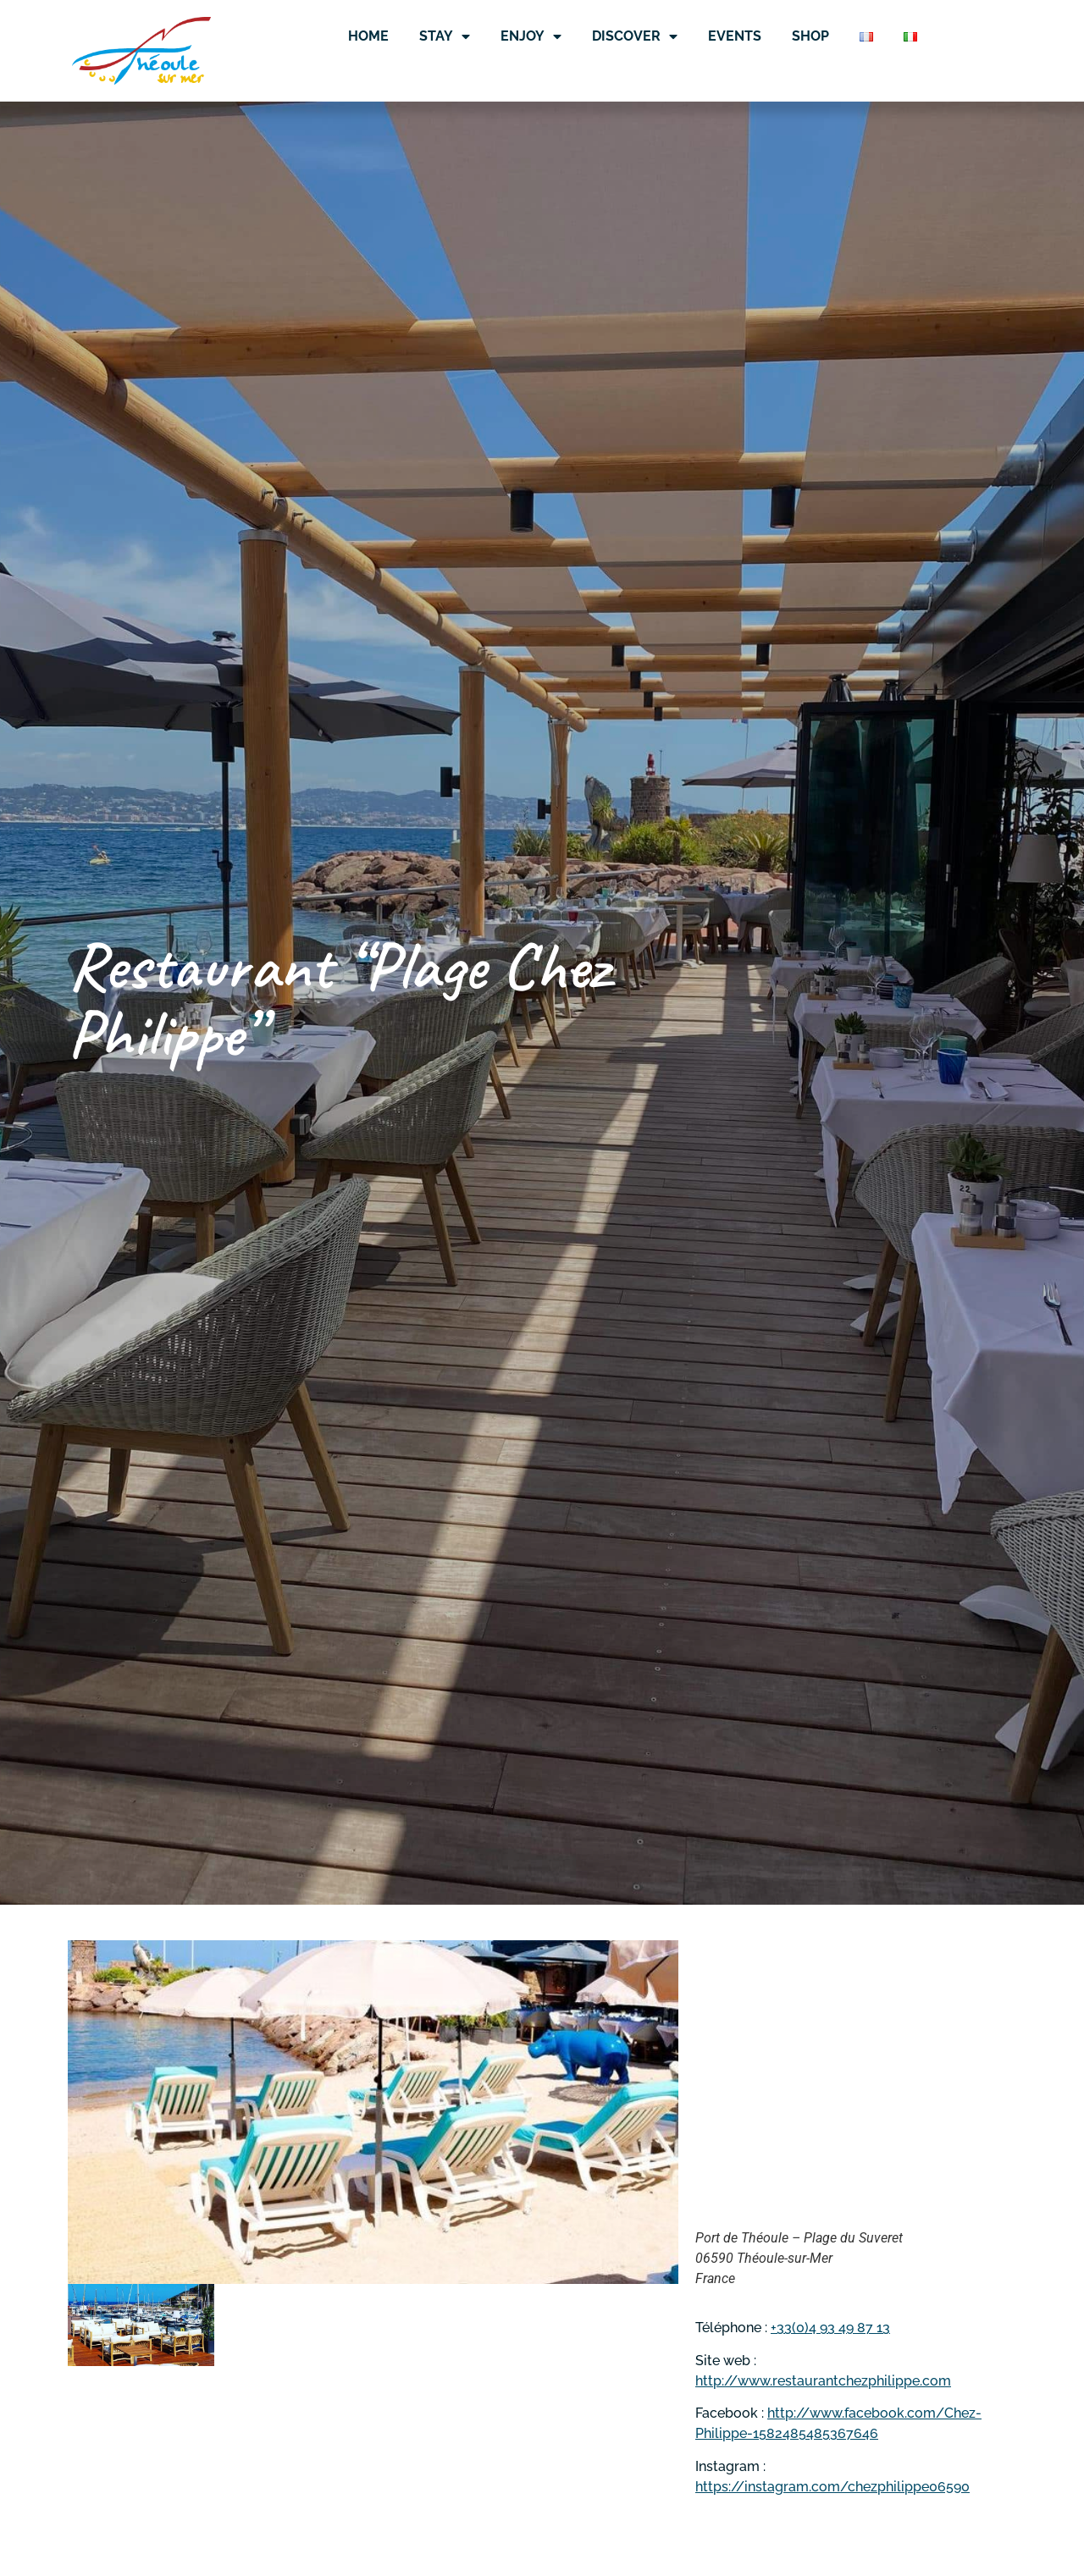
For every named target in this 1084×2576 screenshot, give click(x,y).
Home (368, 36)
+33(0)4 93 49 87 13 (830, 2328)
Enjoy (531, 36)
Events (734, 36)
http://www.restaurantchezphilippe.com (823, 2381)
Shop (810, 36)
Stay (444, 36)
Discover (635, 36)
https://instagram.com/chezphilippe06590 (832, 2487)
